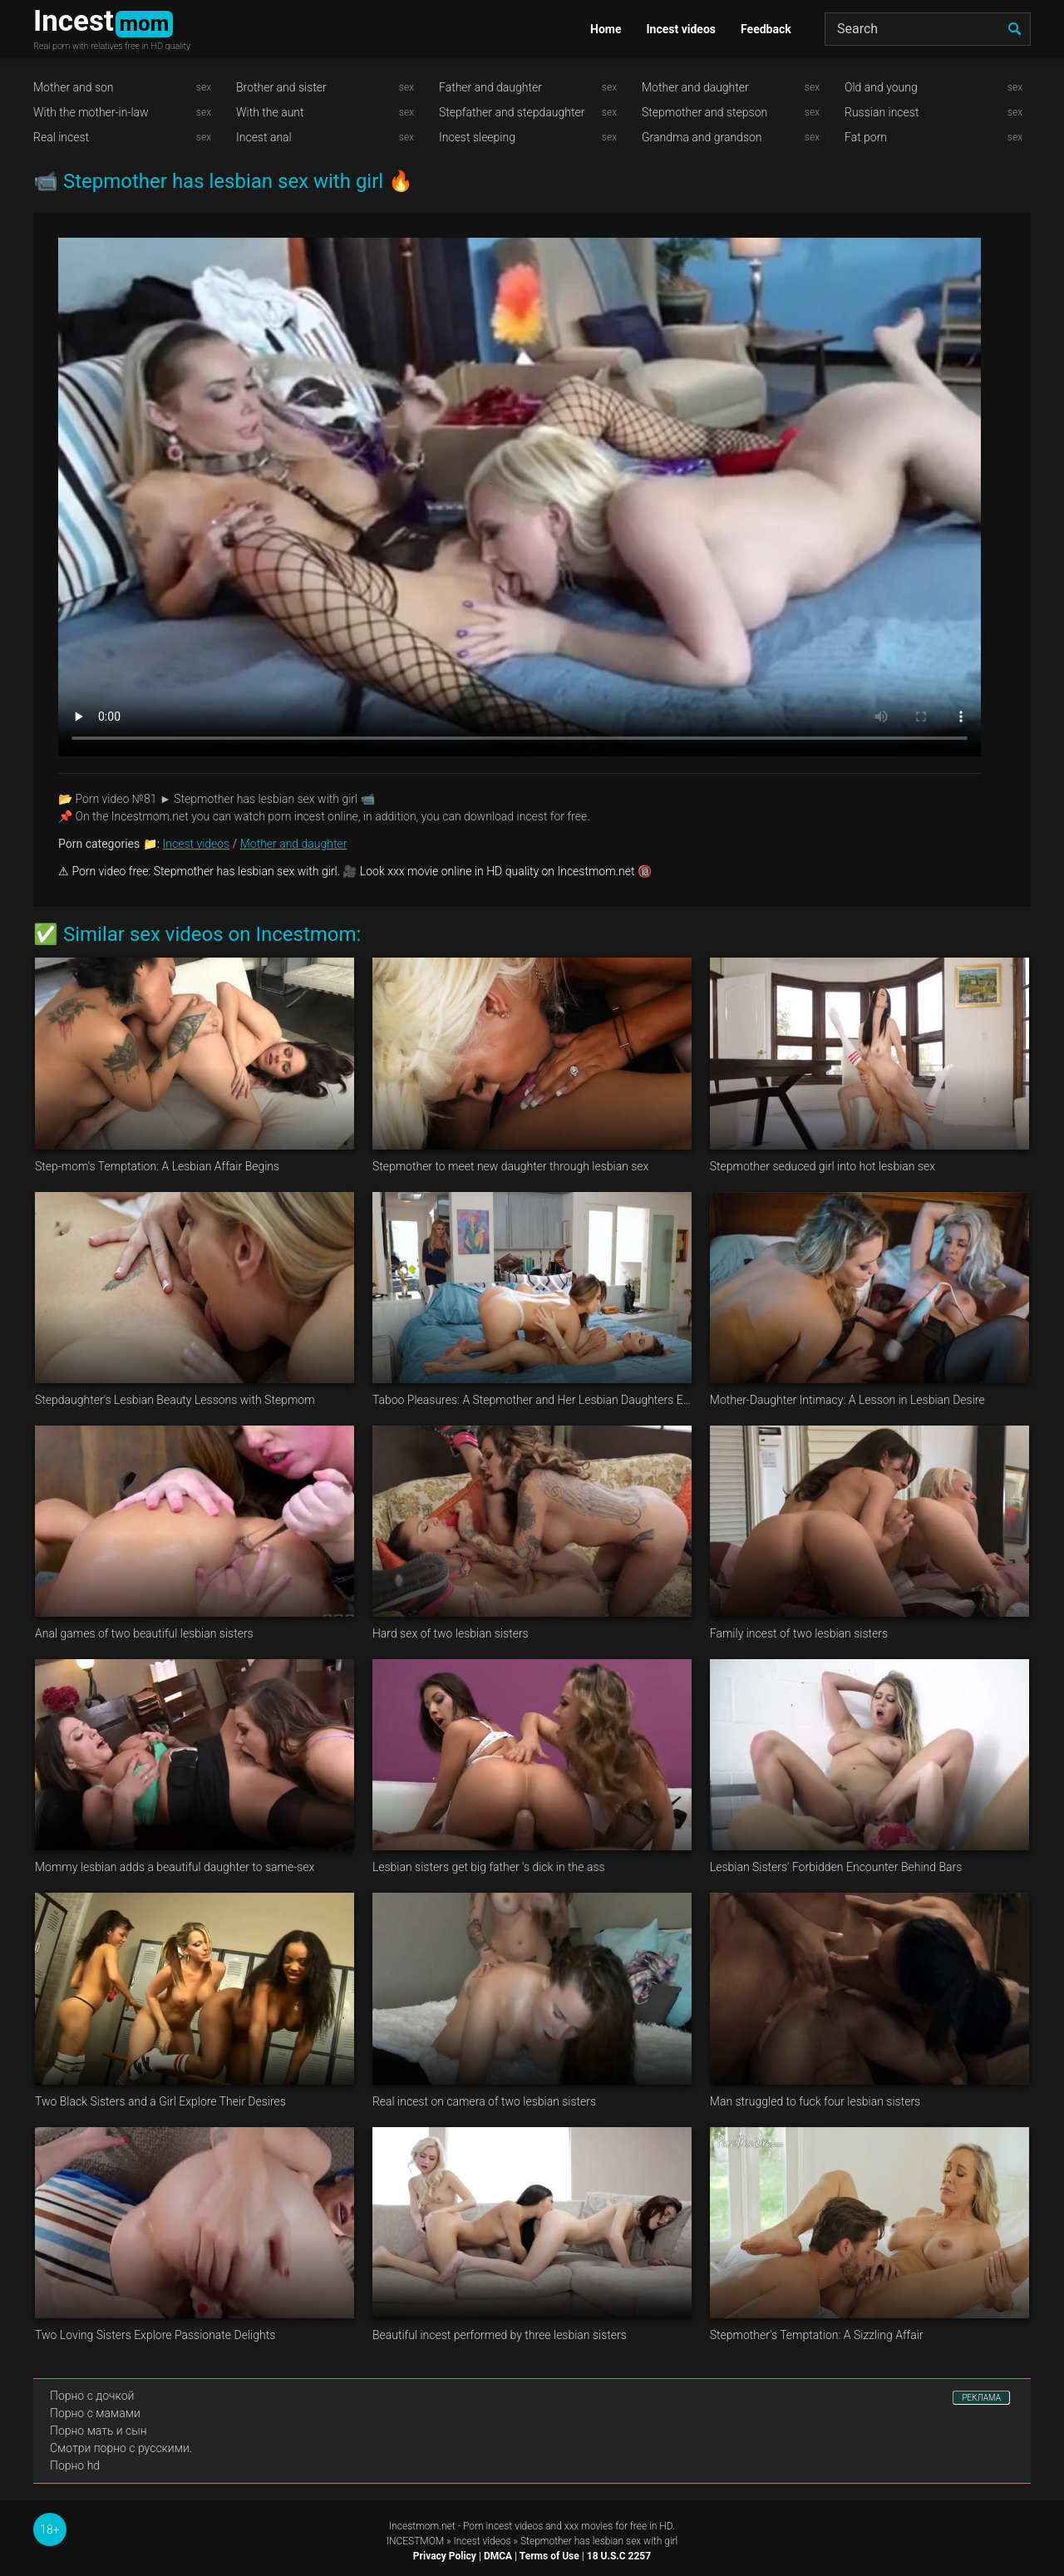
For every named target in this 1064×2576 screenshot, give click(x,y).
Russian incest (882, 112)
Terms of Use (549, 2556)
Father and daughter (490, 87)
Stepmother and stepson (704, 112)
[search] (1014, 29)
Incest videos (681, 29)
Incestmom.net (422, 2526)
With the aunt (270, 112)
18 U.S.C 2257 (619, 2556)
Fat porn (866, 137)
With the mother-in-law (91, 112)
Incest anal (264, 137)
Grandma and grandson (702, 137)
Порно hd (75, 2465)
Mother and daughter (695, 87)
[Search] (928, 29)
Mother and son (73, 87)
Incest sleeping (477, 137)
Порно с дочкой (92, 2395)
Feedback (766, 29)
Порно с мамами (95, 2413)
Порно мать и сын (98, 2430)
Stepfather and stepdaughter (511, 112)
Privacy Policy (444, 2556)
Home (605, 29)
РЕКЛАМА (981, 2397)
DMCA (498, 2556)
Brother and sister (281, 87)
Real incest (61, 137)
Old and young (881, 87)
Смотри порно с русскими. (121, 2448)
